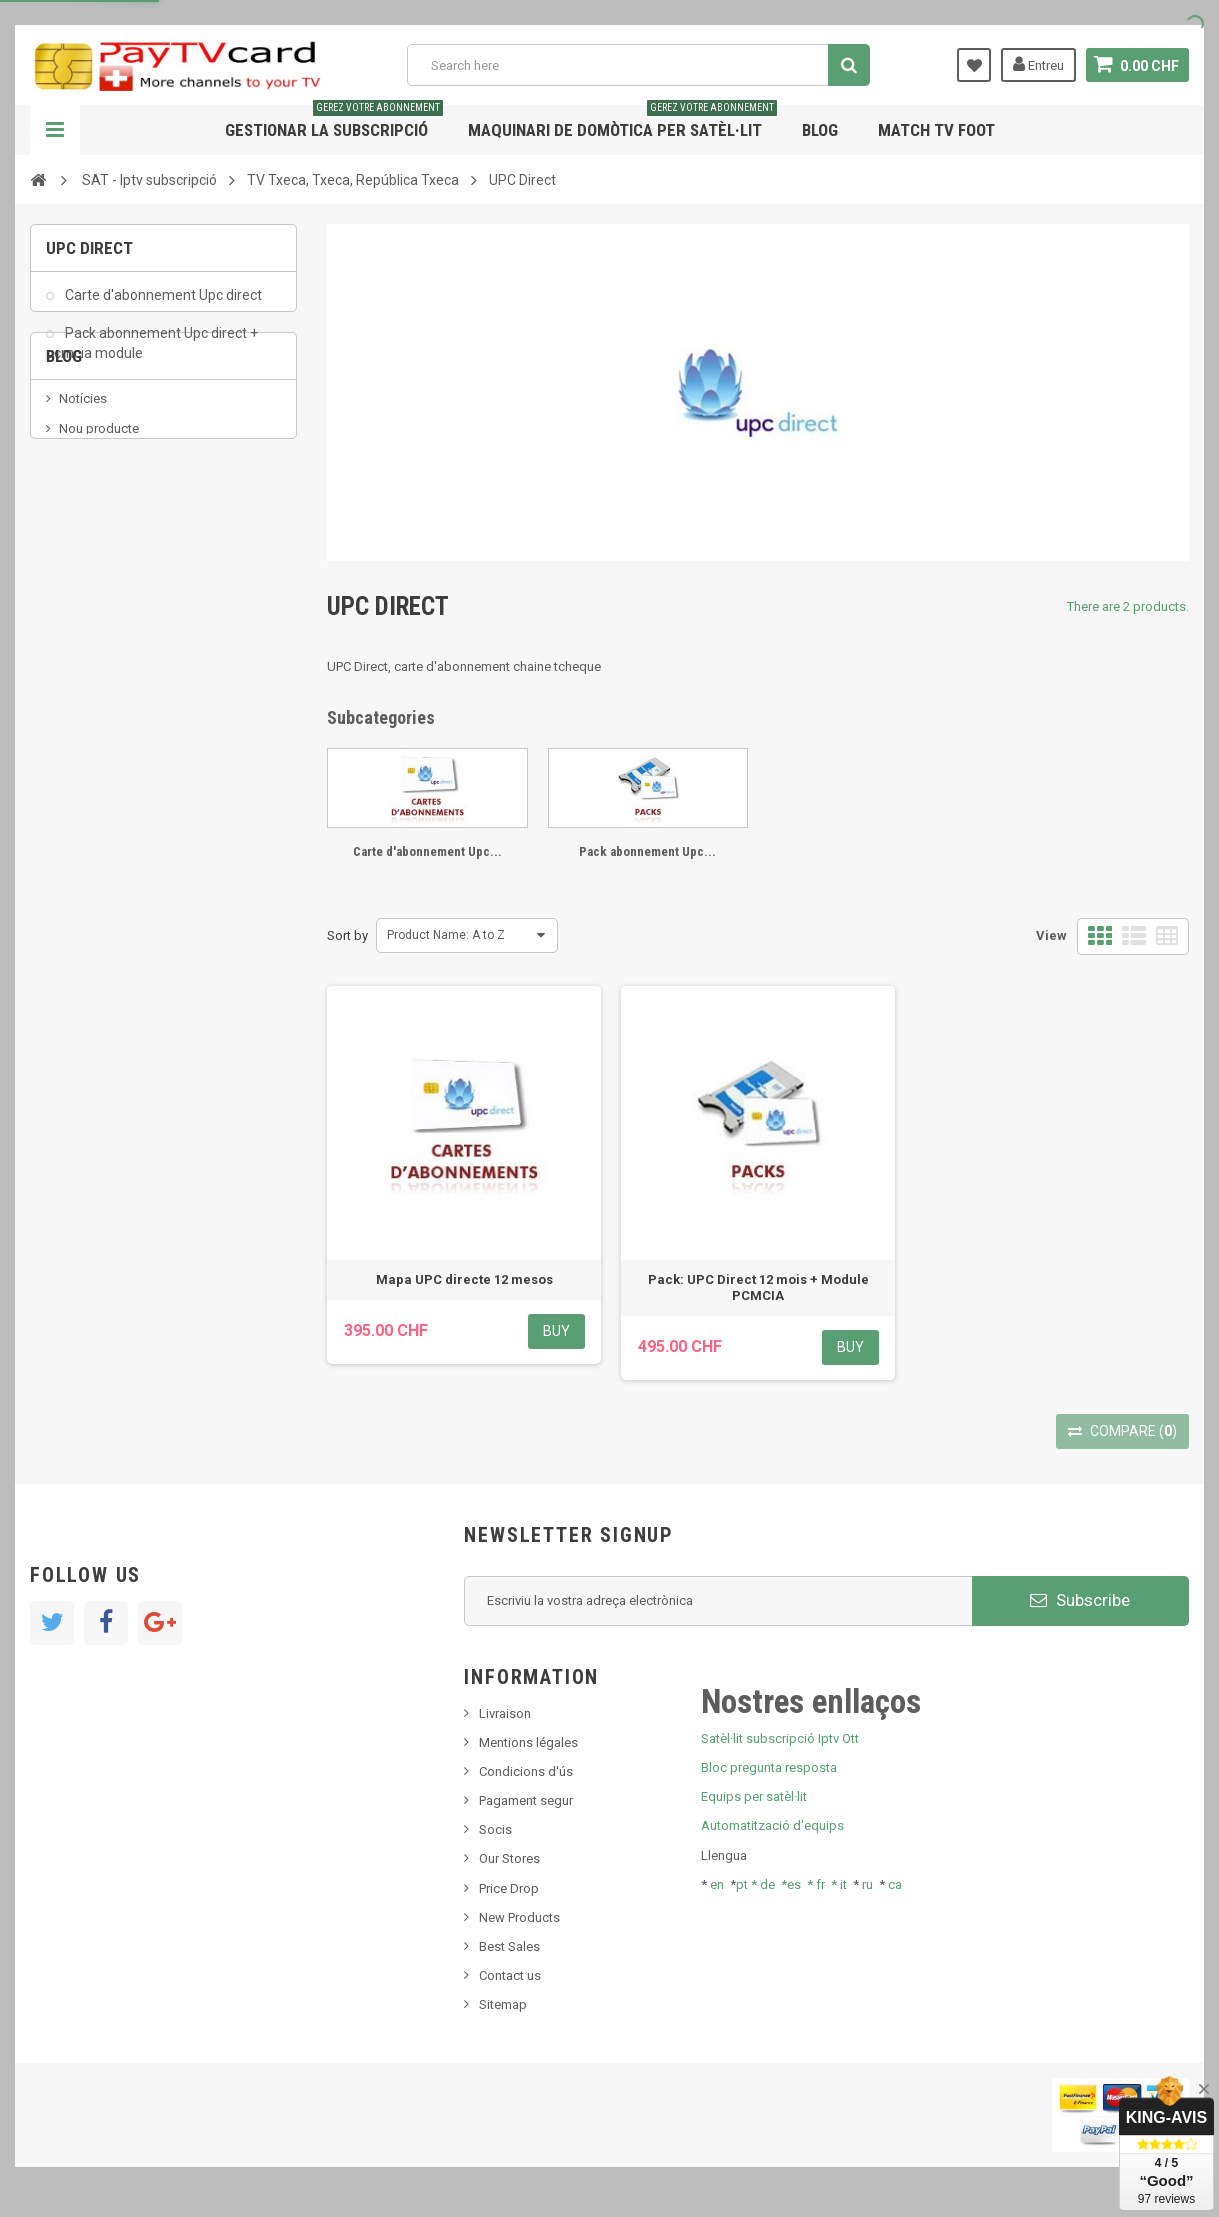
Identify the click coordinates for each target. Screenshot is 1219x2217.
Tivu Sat (81, 617)
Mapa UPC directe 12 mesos (464, 1279)
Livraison (505, 1713)
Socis (495, 1829)
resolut (79, 647)
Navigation (55, 130)
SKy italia (85, 557)
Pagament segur (526, 1800)
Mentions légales (528, 1742)
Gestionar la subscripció (334, 122)
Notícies (83, 497)
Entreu (1038, 64)
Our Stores (509, 1858)
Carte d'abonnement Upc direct (162, 306)
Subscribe (1080, 1600)
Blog (820, 130)
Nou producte (99, 527)
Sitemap (503, 2004)
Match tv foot (936, 130)
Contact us (510, 1975)
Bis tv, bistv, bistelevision (130, 587)
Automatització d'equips (772, 1825)
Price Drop (509, 1888)
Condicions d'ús (526, 1771)
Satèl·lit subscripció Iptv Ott (780, 1738)
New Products (519, 1917)
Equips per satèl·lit (754, 1796)
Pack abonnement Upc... (647, 851)
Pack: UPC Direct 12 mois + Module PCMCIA (758, 1287)
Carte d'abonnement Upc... (427, 851)
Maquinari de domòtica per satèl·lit (622, 122)
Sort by (347, 935)
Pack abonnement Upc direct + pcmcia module (152, 354)
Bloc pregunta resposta (769, 1767)
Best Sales (509, 1946)
